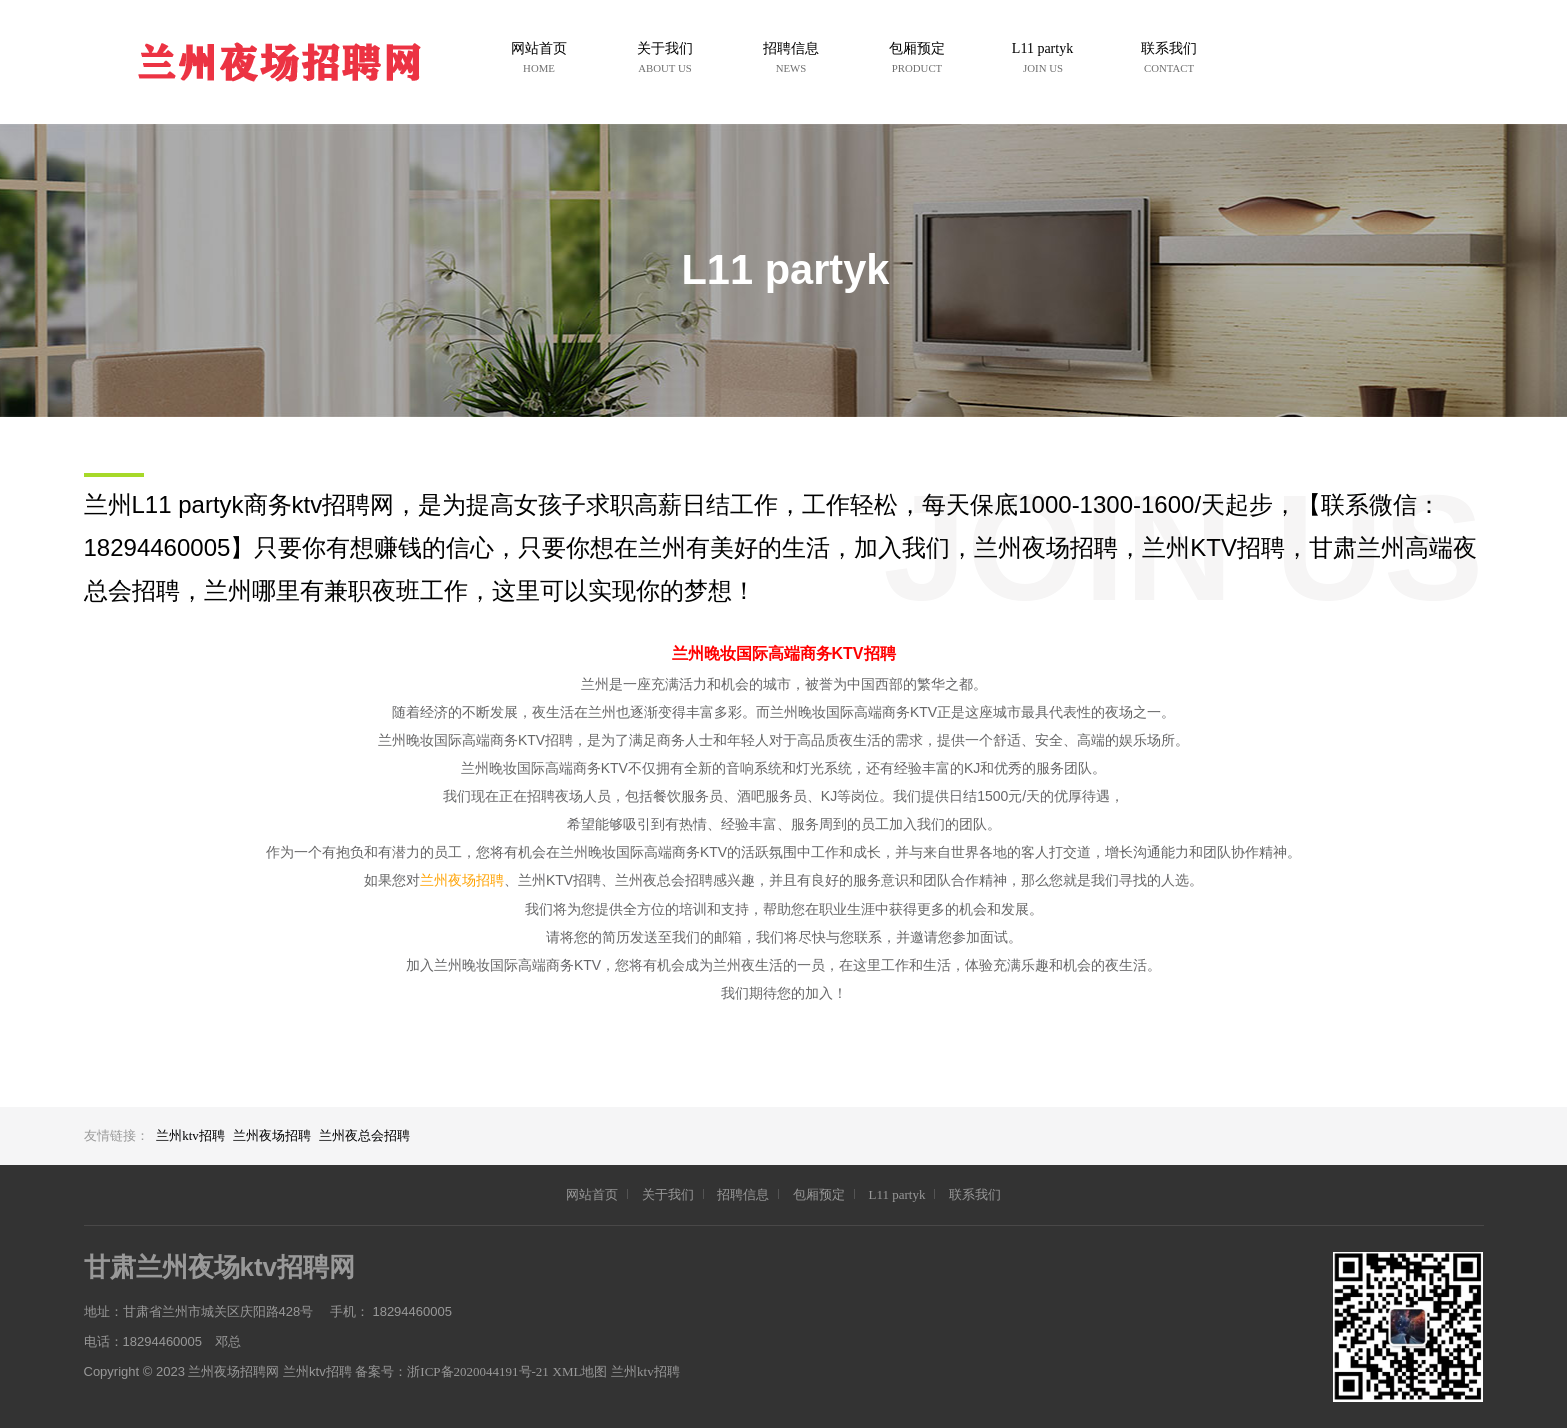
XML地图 (580, 1371)
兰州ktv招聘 (190, 1135)
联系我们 (975, 1194)
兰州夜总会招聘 (364, 1135)
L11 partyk (896, 1194)
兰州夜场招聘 (462, 880)
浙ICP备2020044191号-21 (478, 1371)
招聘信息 (743, 1194)
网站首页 (592, 1194)
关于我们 (668, 1194)
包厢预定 (819, 1194)
